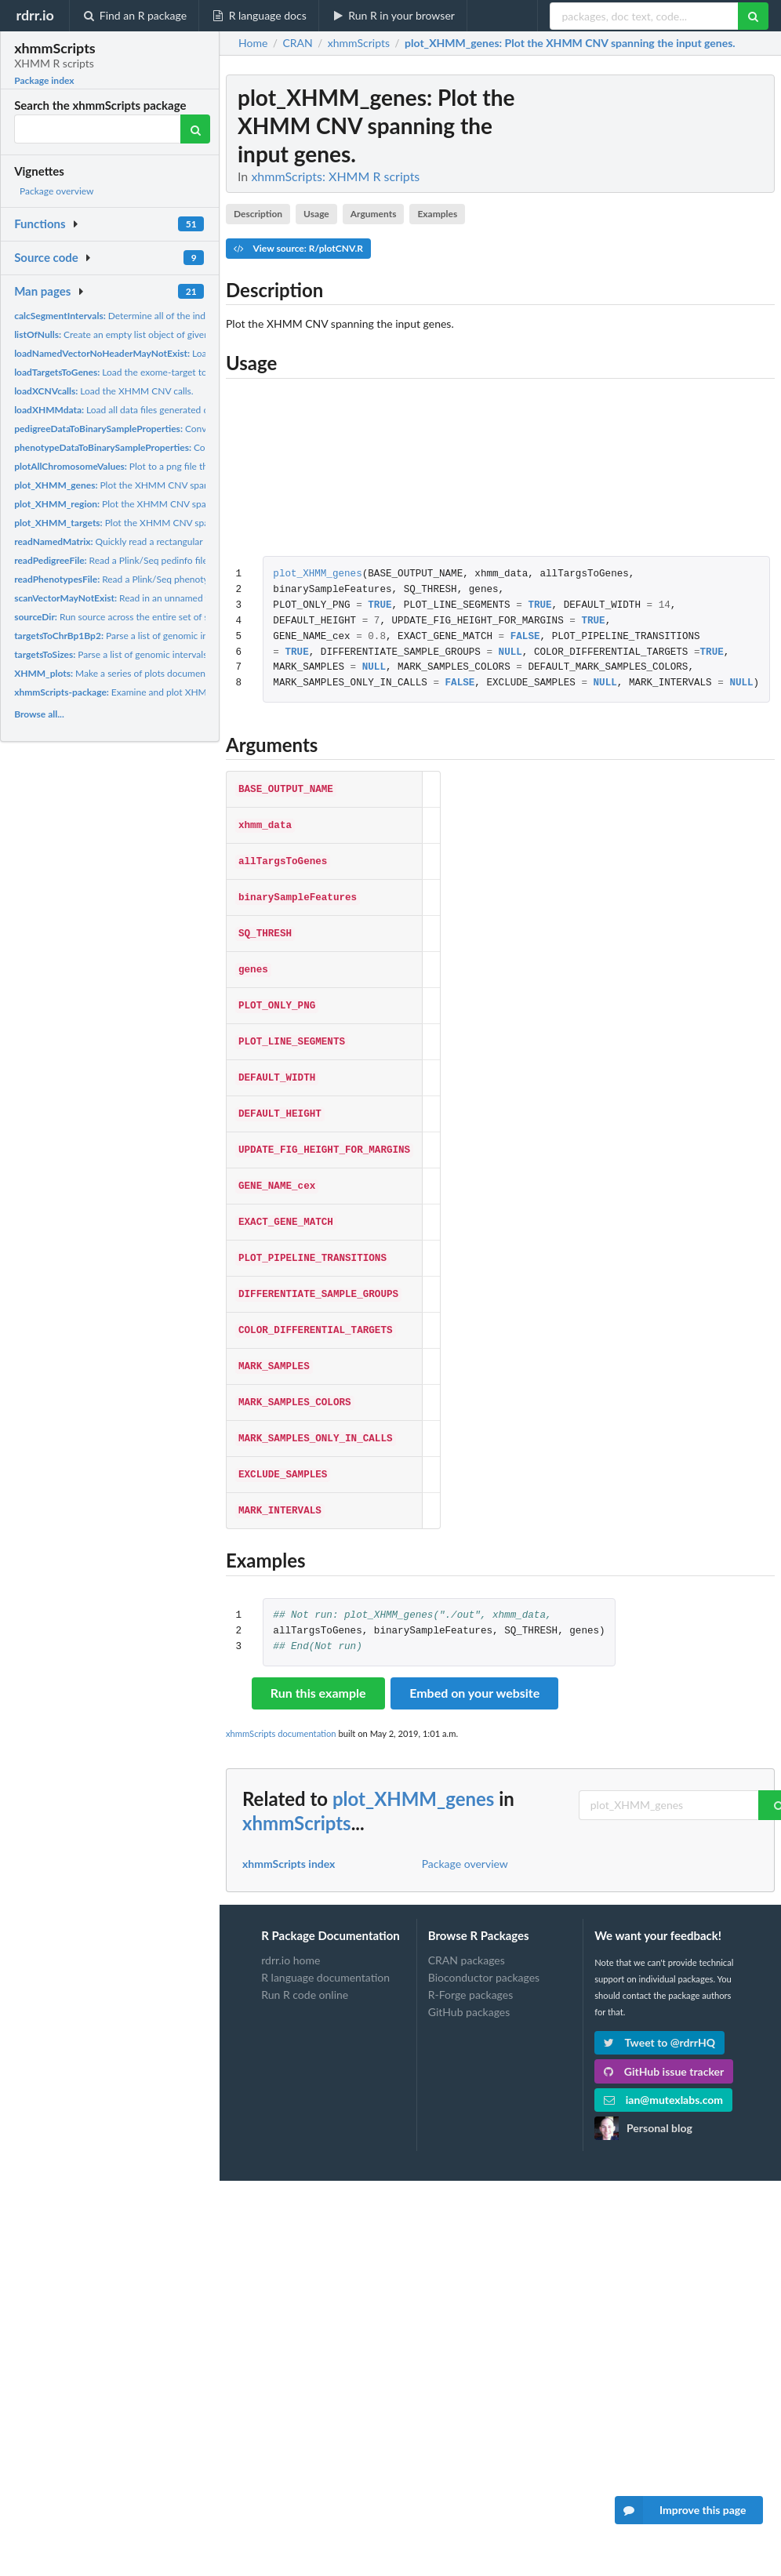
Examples (437, 214)
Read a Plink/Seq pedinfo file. (111, 560)
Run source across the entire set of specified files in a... (149, 617)
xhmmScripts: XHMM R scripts (335, 176)
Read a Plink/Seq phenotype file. (125, 579)
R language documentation (325, 1944)
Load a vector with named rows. (168, 353)
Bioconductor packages (483, 1944)
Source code (46, 257)
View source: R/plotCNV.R (298, 248)
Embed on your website (474, 1659)
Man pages (42, 291)
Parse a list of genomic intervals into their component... (172, 635)
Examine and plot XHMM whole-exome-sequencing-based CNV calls (204, 692)
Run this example (318, 1659)
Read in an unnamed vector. (123, 598)
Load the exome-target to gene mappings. (143, 372)
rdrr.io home (290, 1927)
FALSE (525, 637)
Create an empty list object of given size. (121, 334)
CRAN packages (466, 1927)
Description (258, 214)
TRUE (379, 605)
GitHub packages (469, 1979)
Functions (39, 223)
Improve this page (680, 2510)
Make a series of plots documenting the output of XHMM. (164, 673)
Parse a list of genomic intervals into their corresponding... (164, 654)
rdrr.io (34, 15)
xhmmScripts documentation (281, 1700)
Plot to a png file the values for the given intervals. (174, 466)
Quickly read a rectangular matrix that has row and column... (177, 541)
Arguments (374, 214)
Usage (316, 214)
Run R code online (304, 1961)
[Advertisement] (657, 309)
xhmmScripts (296, 1789)
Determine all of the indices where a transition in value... (176, 316)
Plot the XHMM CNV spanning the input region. (157, 504)
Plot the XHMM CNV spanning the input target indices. (173, 523)
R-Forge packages (470, 1961)
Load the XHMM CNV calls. (104, 391)
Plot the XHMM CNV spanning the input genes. (155, 485)
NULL (510, 652)
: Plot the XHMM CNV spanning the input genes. (570, 43)
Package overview (56, 191)
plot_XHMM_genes (317, 574)
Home (252, 43)
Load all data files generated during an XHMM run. (154, 410)
